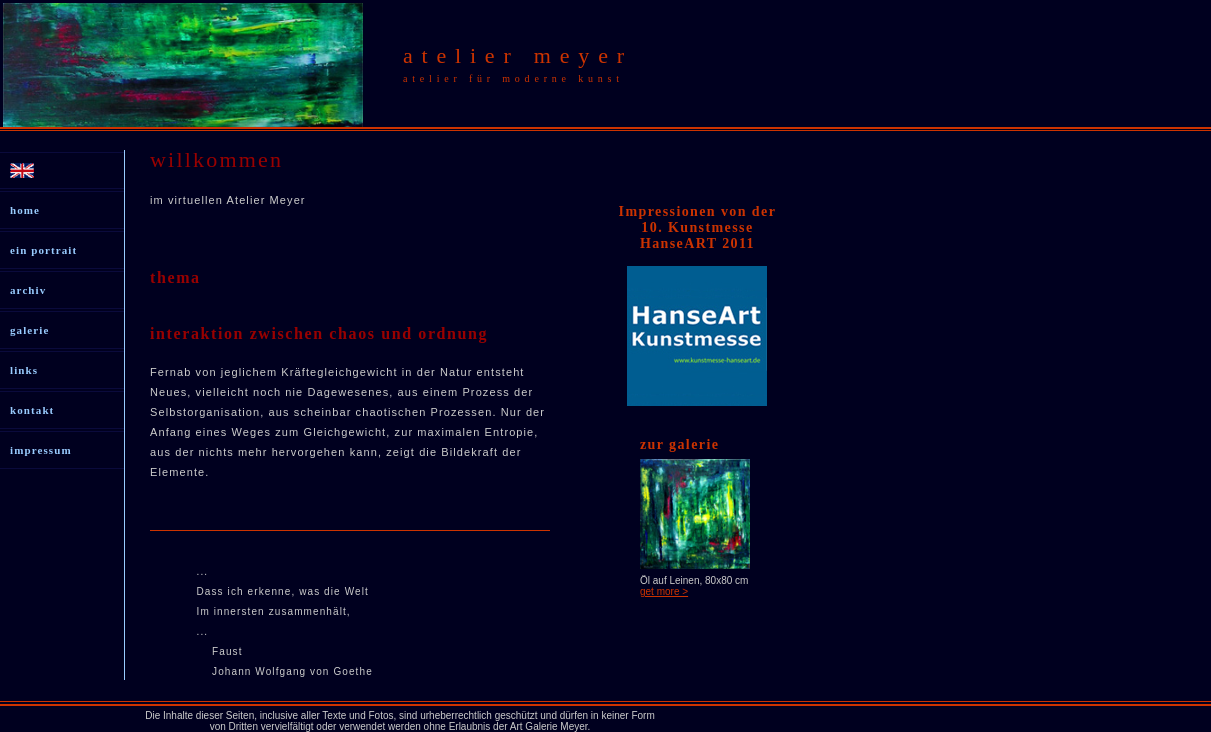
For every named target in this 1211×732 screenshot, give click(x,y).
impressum (41, 450)
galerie (29, 330)
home (25, 210)
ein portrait (43, 250)
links (24, 370)
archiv (28, 290)
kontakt (32, 410)
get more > (664, 591)
